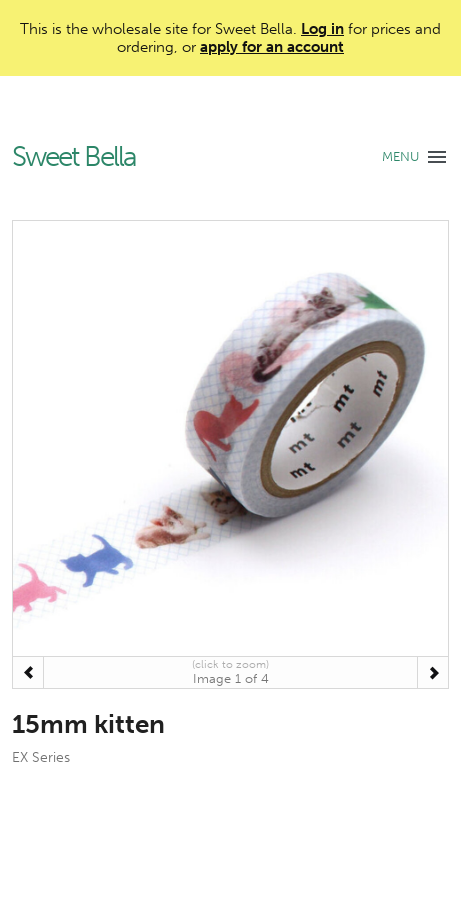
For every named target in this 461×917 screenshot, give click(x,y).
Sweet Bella (74, 157)
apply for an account (272, 47)
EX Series (41, 757)
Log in (322, 29)
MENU (400, 156)
